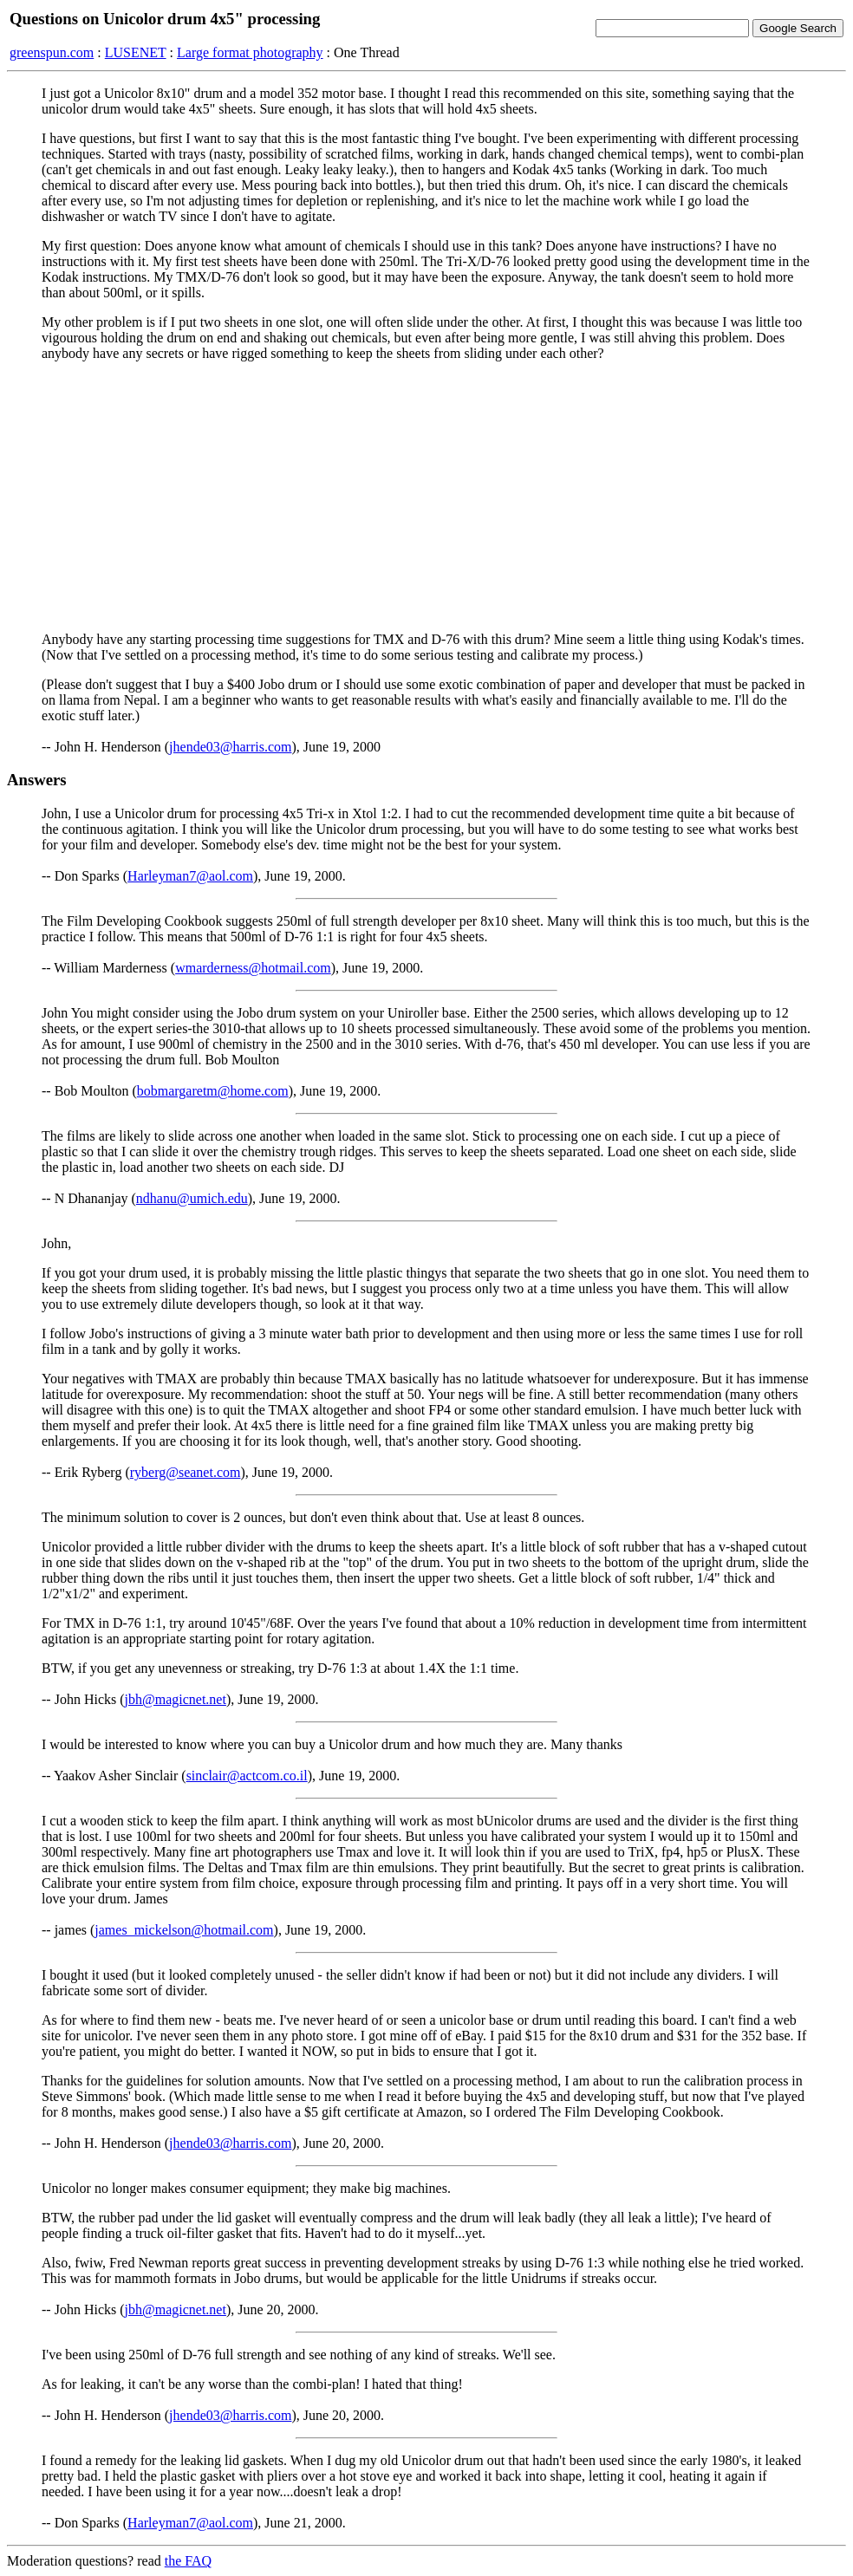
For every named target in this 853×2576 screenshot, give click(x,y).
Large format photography (250, 52)
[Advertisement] (426, 496)
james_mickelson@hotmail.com (183, 1929)
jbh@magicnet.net (175, 1699)
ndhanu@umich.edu (192, 1198)
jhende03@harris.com (230, 746)
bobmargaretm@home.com (213, 1090)
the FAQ (188, 2560)
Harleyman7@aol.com (190, 875)
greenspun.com (52, 52)
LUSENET (135, 52)
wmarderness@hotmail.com (253, 967)
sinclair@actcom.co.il (247, 1775)
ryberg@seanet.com (185, 1472)
